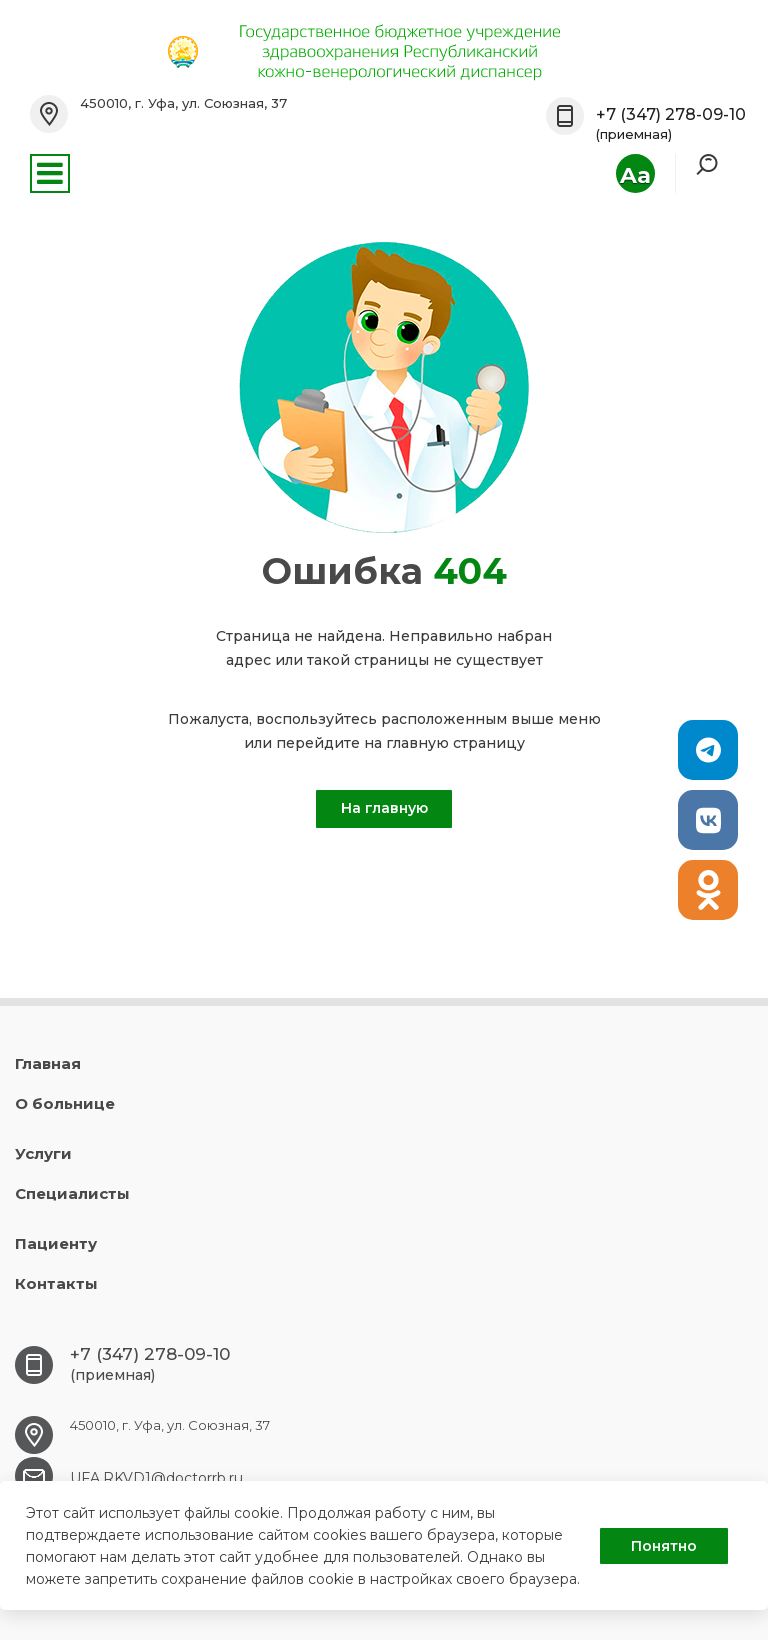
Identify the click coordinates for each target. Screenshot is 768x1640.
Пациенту (56, 1243)
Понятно (664, 1546)
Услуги (43, 1153)
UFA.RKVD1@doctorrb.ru (156, 1478)
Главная (48, 1063)
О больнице (65, 1103)
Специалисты (72, 1193)
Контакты (56, 1283)
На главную (384, 808)
